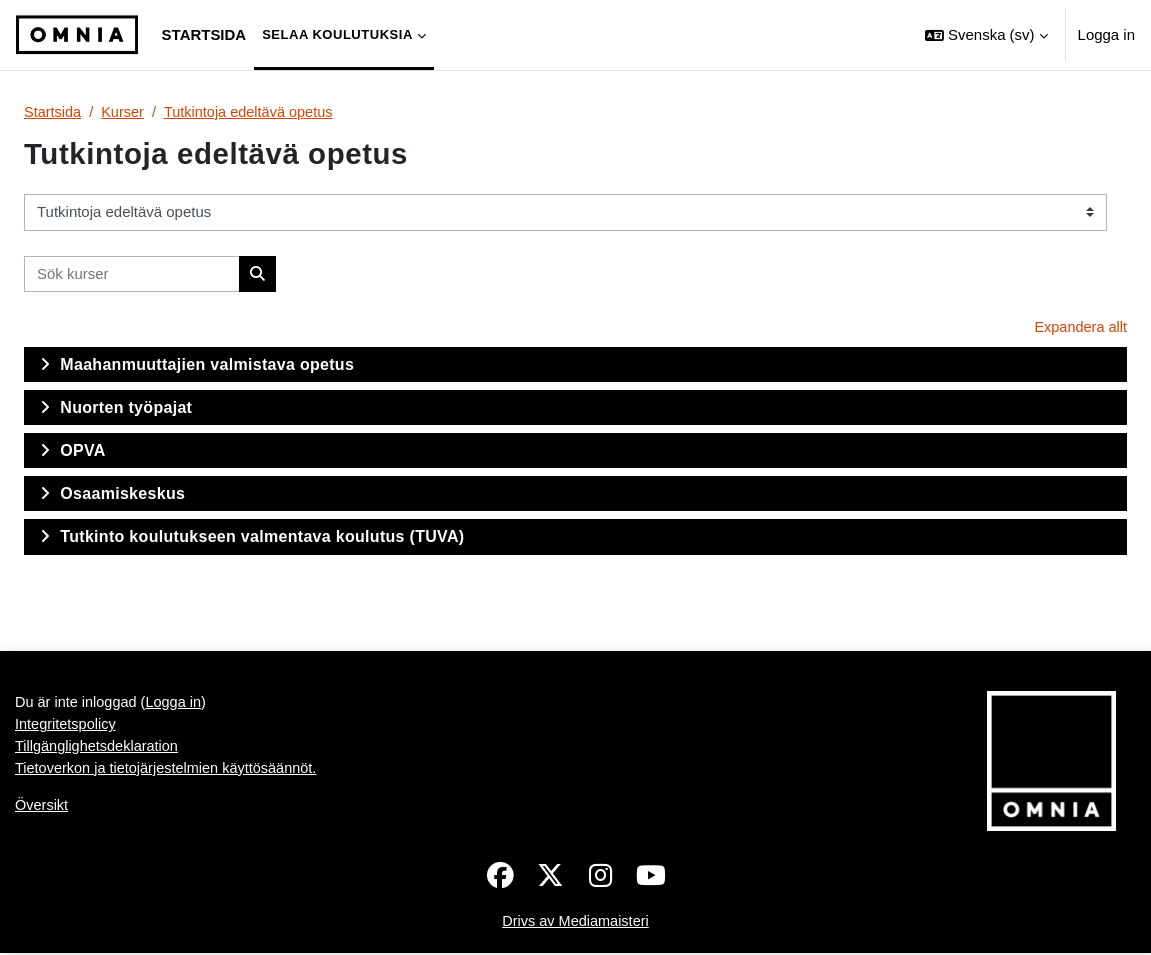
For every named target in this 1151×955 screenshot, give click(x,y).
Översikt (42, 810)
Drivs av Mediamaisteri (575, 923)
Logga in (1106, 34)
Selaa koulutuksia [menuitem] (337, 34)
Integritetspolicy (67, 727)
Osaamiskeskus (122, 495)
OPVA (82, 452)
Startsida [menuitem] (204, 34)
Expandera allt (1079, 328)
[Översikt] (77, 35)
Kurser (125, 112)
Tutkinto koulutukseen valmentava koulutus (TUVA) (262, 538)
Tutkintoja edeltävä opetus (255, 112)
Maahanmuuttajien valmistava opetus (207, 365)
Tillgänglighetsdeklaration (99, 750)
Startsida (53, 112)
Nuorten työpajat (126, 408)
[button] (986, 35)
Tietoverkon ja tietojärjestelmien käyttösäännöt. (170, 772)
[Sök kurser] (132, 274)
